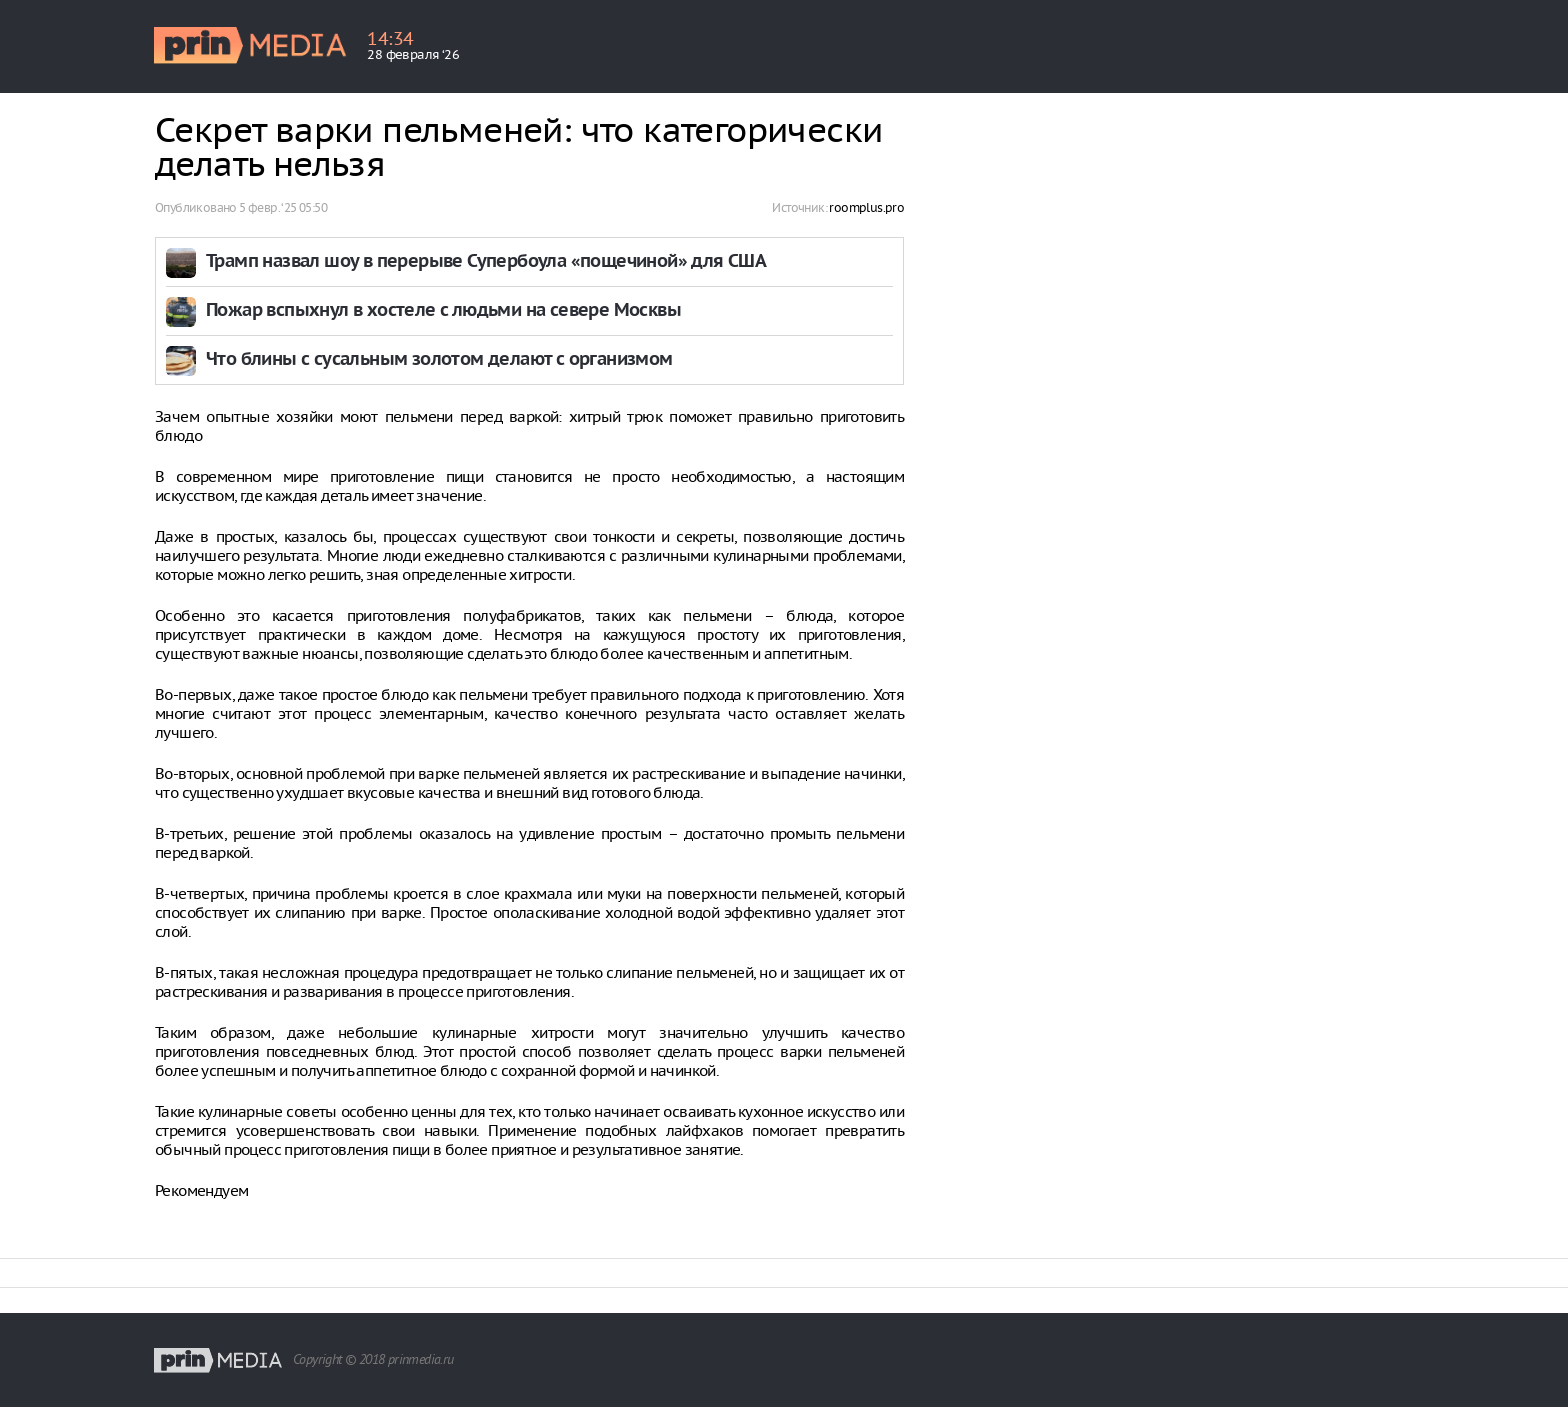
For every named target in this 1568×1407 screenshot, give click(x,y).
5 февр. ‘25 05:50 (283, 207)
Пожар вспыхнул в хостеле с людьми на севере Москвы (443, 311)
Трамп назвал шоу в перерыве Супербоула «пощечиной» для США (486, 262)
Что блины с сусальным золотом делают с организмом (439, 360)
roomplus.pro (866, 207)
